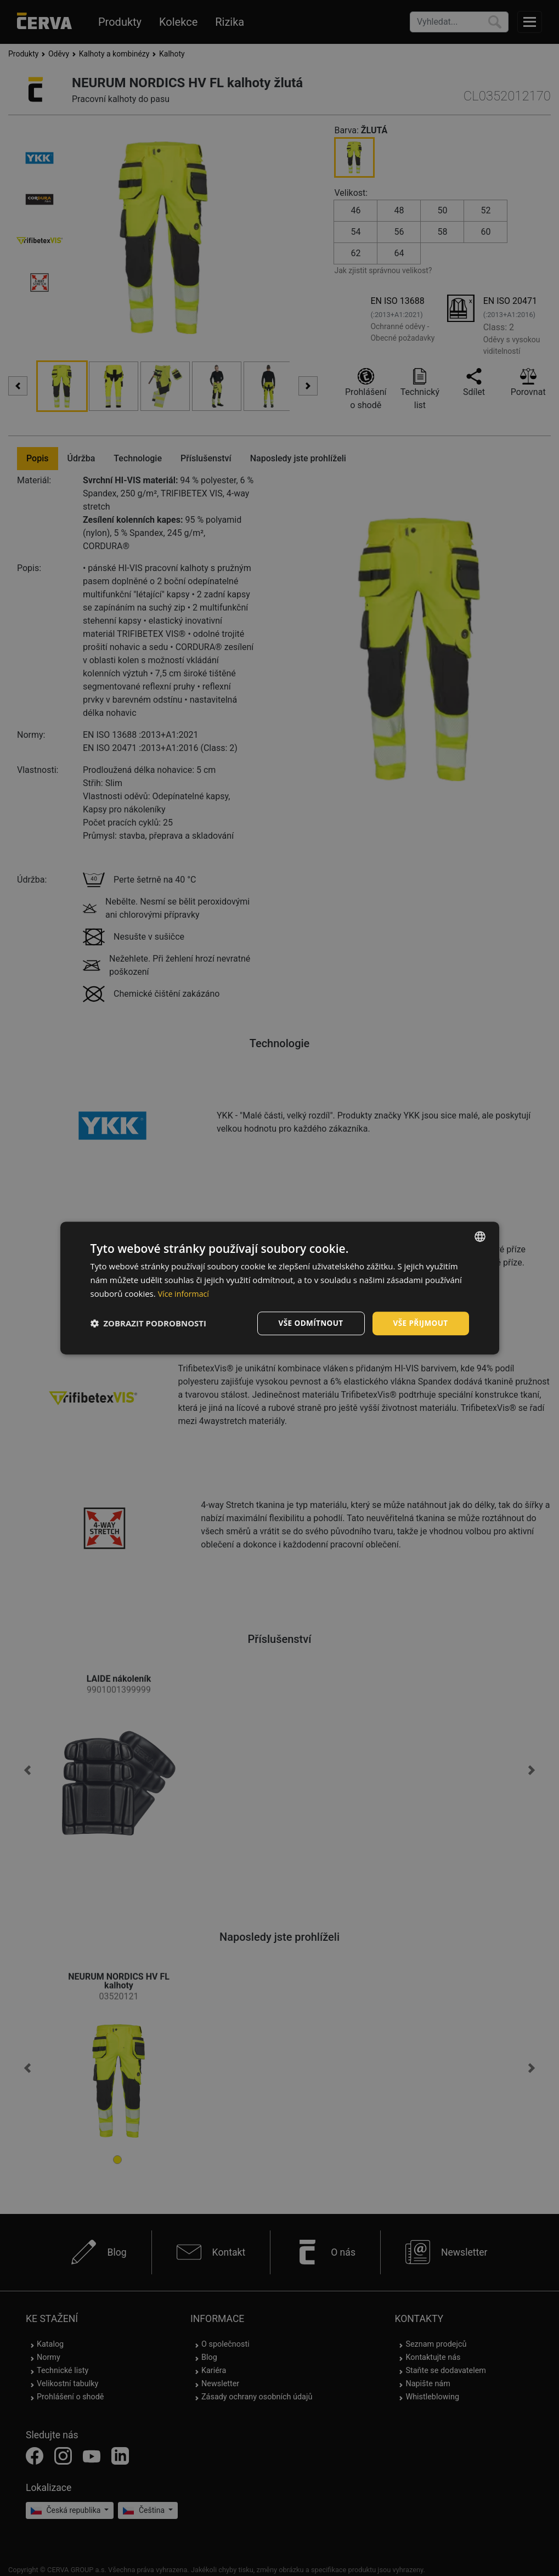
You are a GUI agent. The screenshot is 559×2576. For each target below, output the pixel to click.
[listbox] (480, 1235)
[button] (149, 1323)
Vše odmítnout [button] (307, 1323)
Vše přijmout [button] (419, 1323)
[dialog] (279, 1287)
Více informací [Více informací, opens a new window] (185, 1292)
